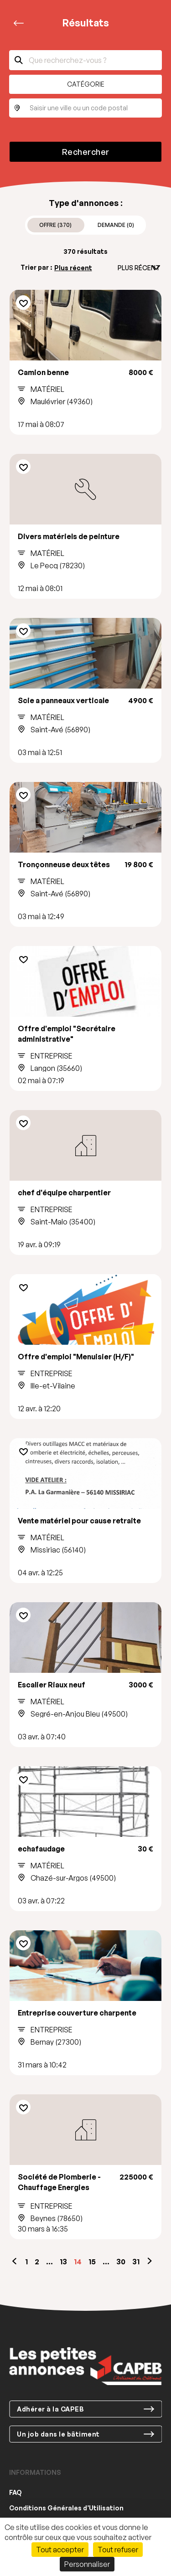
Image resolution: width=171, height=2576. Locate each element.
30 (120, 2261)
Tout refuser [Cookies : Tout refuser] (118, 2549)
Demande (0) (116, 224)
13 (63, 2261)
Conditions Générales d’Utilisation (66, 2508)
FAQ (15, 2492)
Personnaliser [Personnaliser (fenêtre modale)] (87, 2564)
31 (136, 2261)
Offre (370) (55, 224)
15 (92, 2261)
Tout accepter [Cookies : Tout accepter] (60, 2549)
